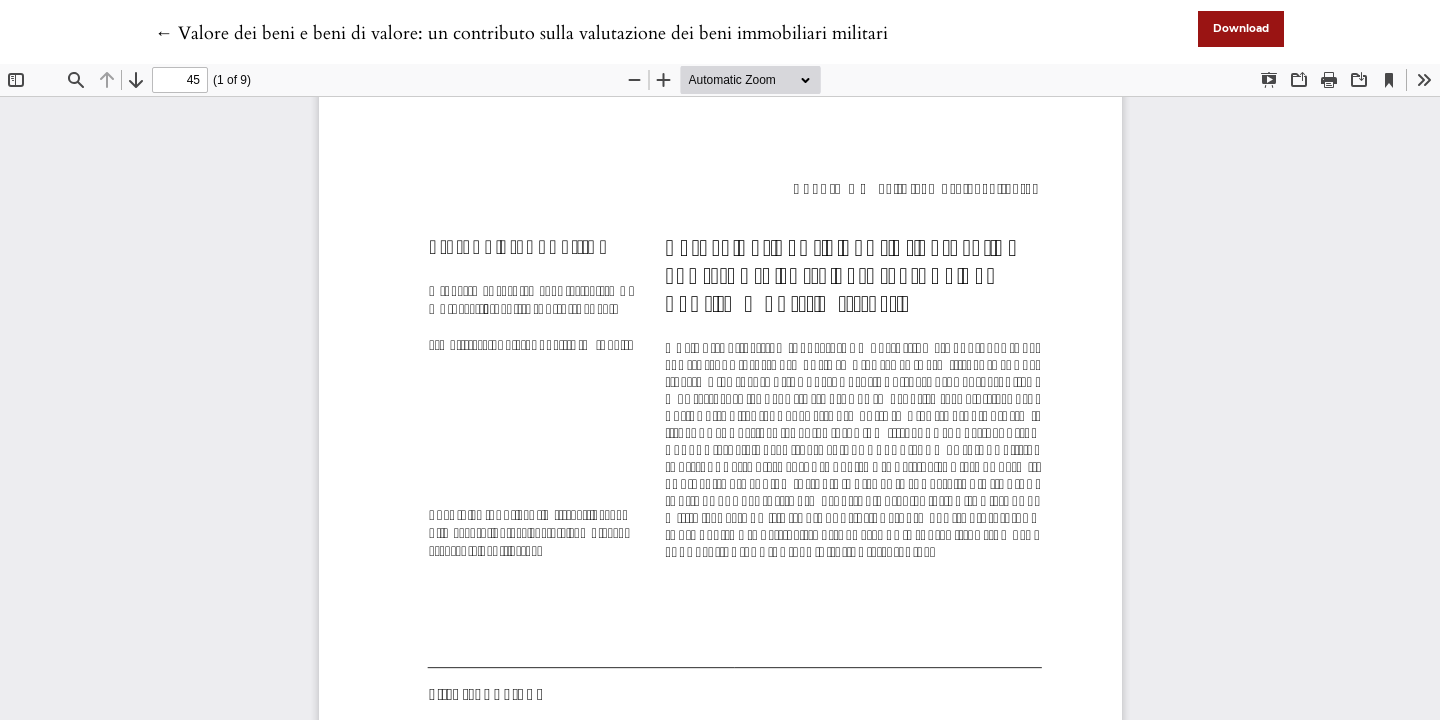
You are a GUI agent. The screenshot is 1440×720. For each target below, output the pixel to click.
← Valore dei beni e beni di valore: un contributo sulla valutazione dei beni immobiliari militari (521, 33)
